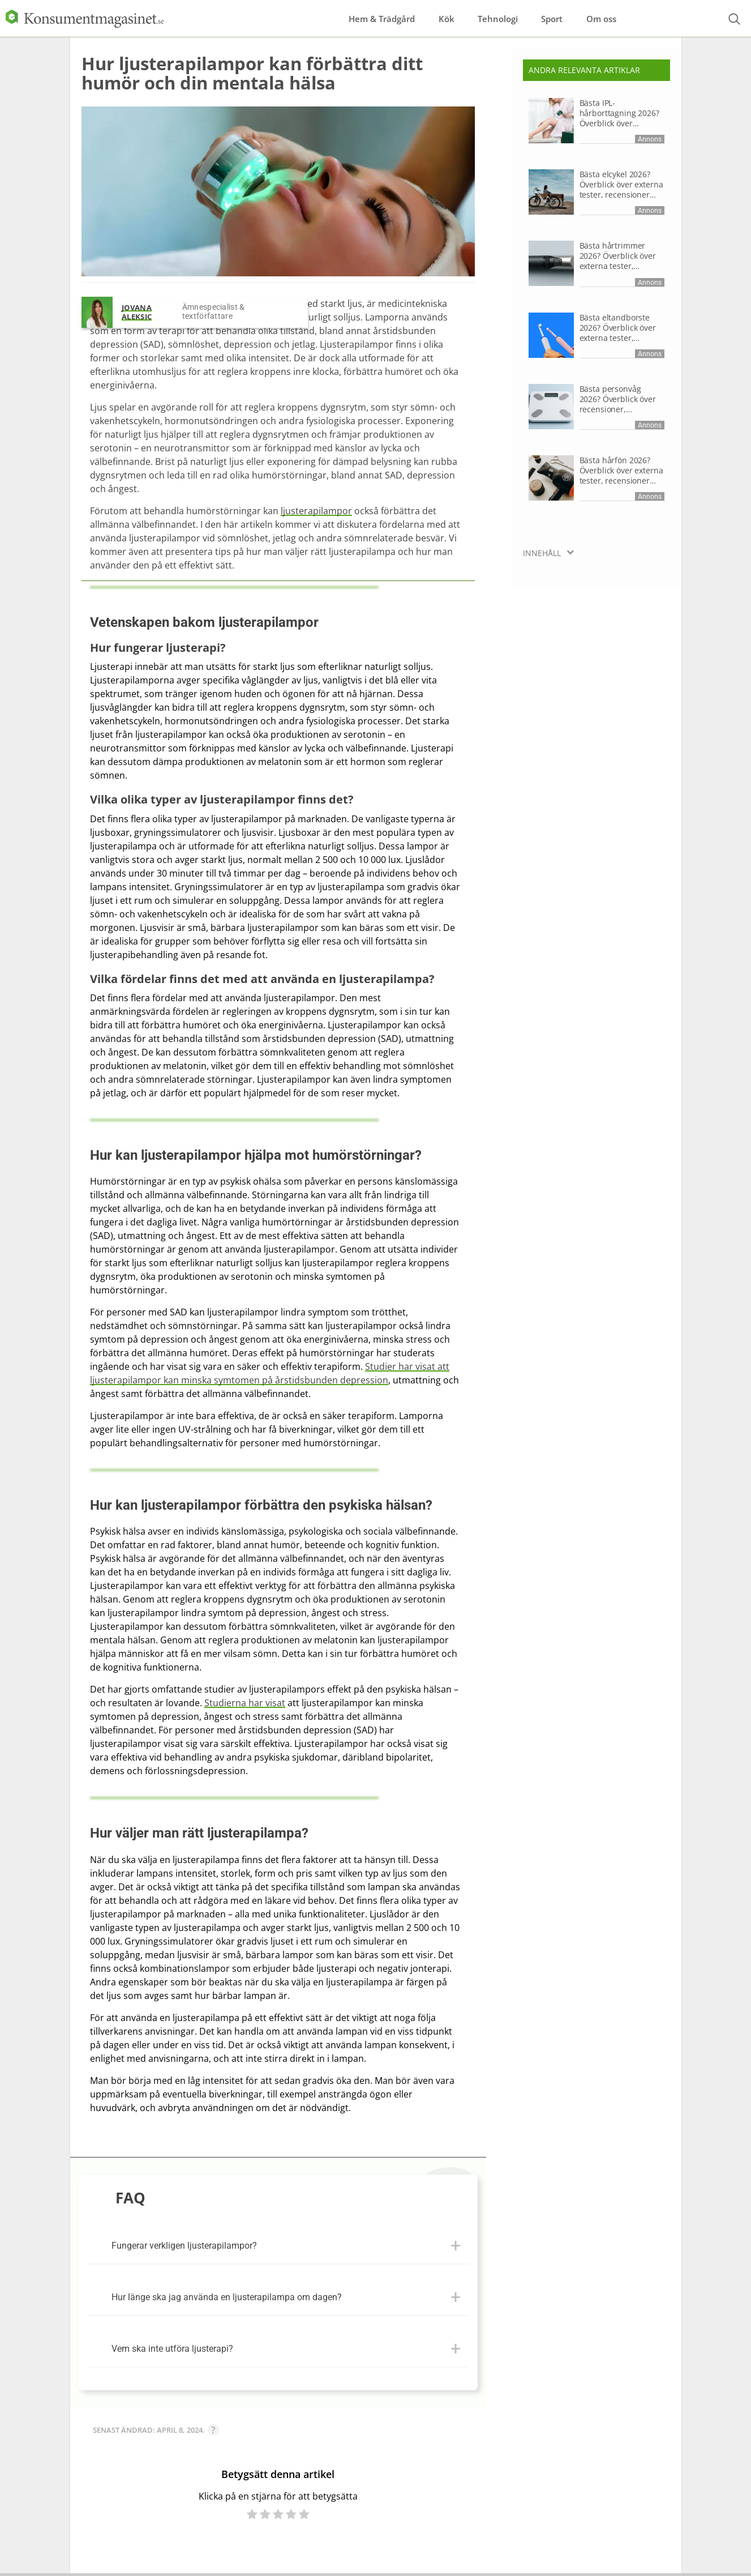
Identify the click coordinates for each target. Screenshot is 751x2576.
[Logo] (85, 16)
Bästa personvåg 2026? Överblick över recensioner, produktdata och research (618, 399)
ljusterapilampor (316, 511)
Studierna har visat (244, 1703)
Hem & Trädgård (345, 16)
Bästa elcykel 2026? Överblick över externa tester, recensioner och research (621, 184)
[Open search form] (734, 17)
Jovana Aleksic (137, 312)
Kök (423, 16)
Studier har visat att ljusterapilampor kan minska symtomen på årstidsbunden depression (269, 1373)
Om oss (616, 16)
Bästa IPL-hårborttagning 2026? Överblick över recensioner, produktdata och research (619, 113)
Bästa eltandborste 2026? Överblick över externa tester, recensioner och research (618, 328)
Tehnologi (487, 16)
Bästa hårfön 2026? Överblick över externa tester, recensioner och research (621, 470)
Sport (554, 16)
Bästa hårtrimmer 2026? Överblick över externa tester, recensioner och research (618, 256)
